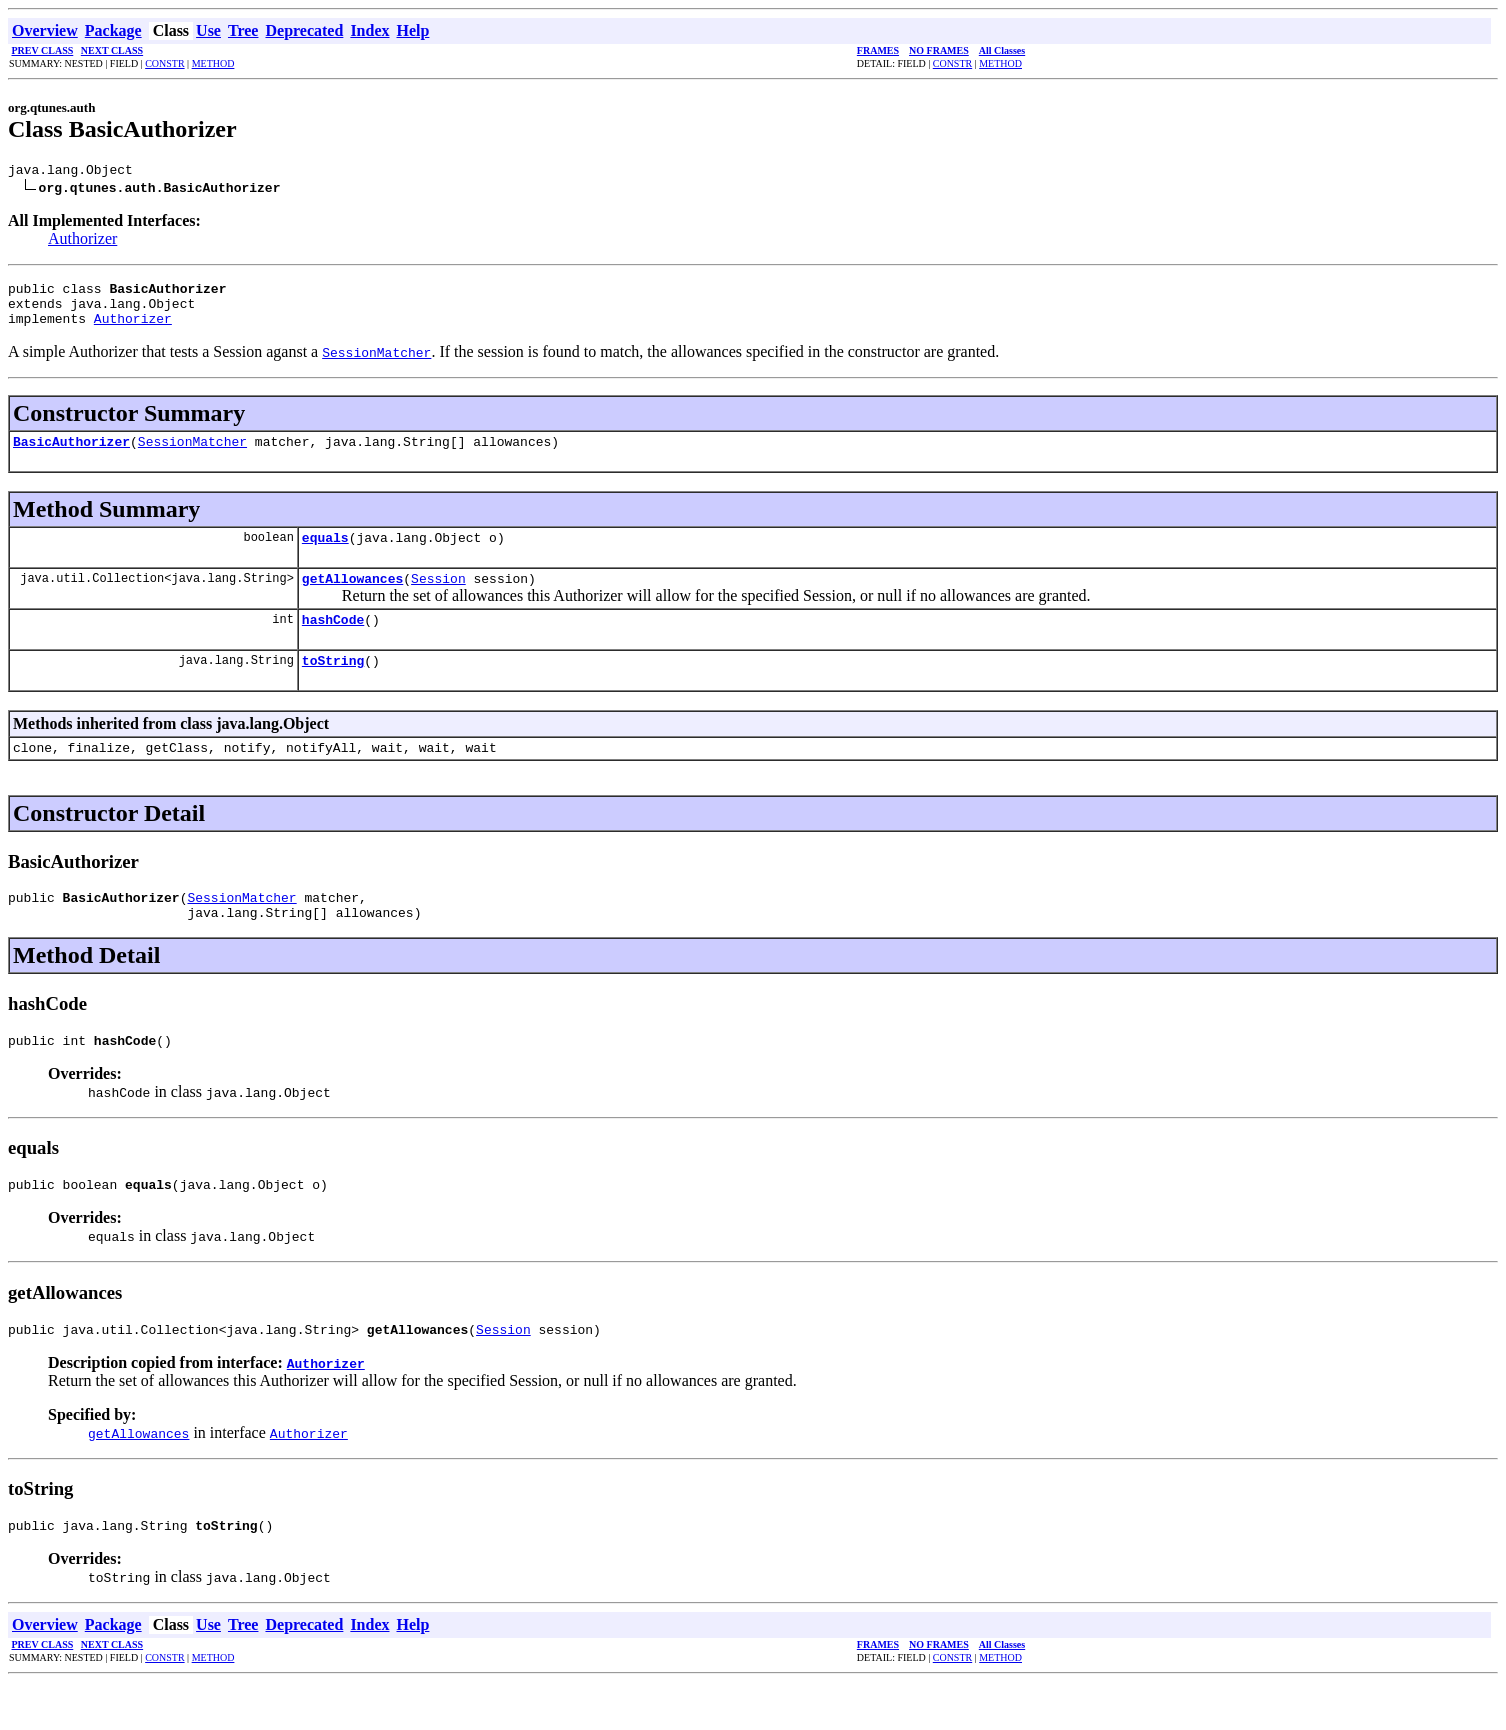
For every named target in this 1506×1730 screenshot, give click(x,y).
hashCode (333, 643)
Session (438, 599)
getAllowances (352, 599)
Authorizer (82, 241)
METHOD (213, 63)
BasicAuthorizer (71, 456)
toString (333, 687)
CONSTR (164, 63)
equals (325, 555)
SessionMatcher (192, 456)
